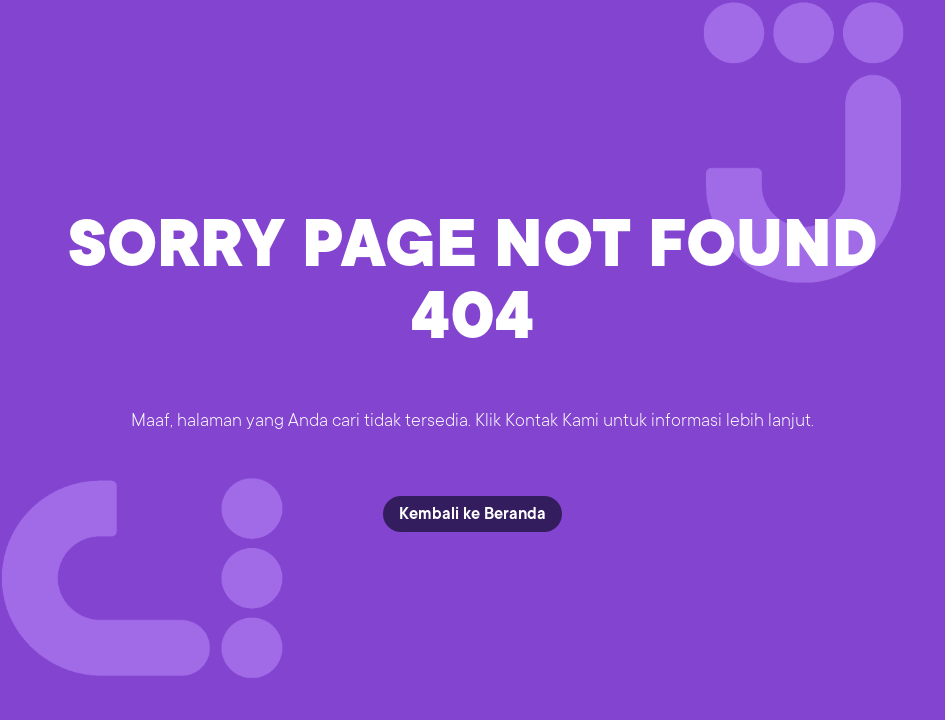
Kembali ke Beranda (472, 514)
